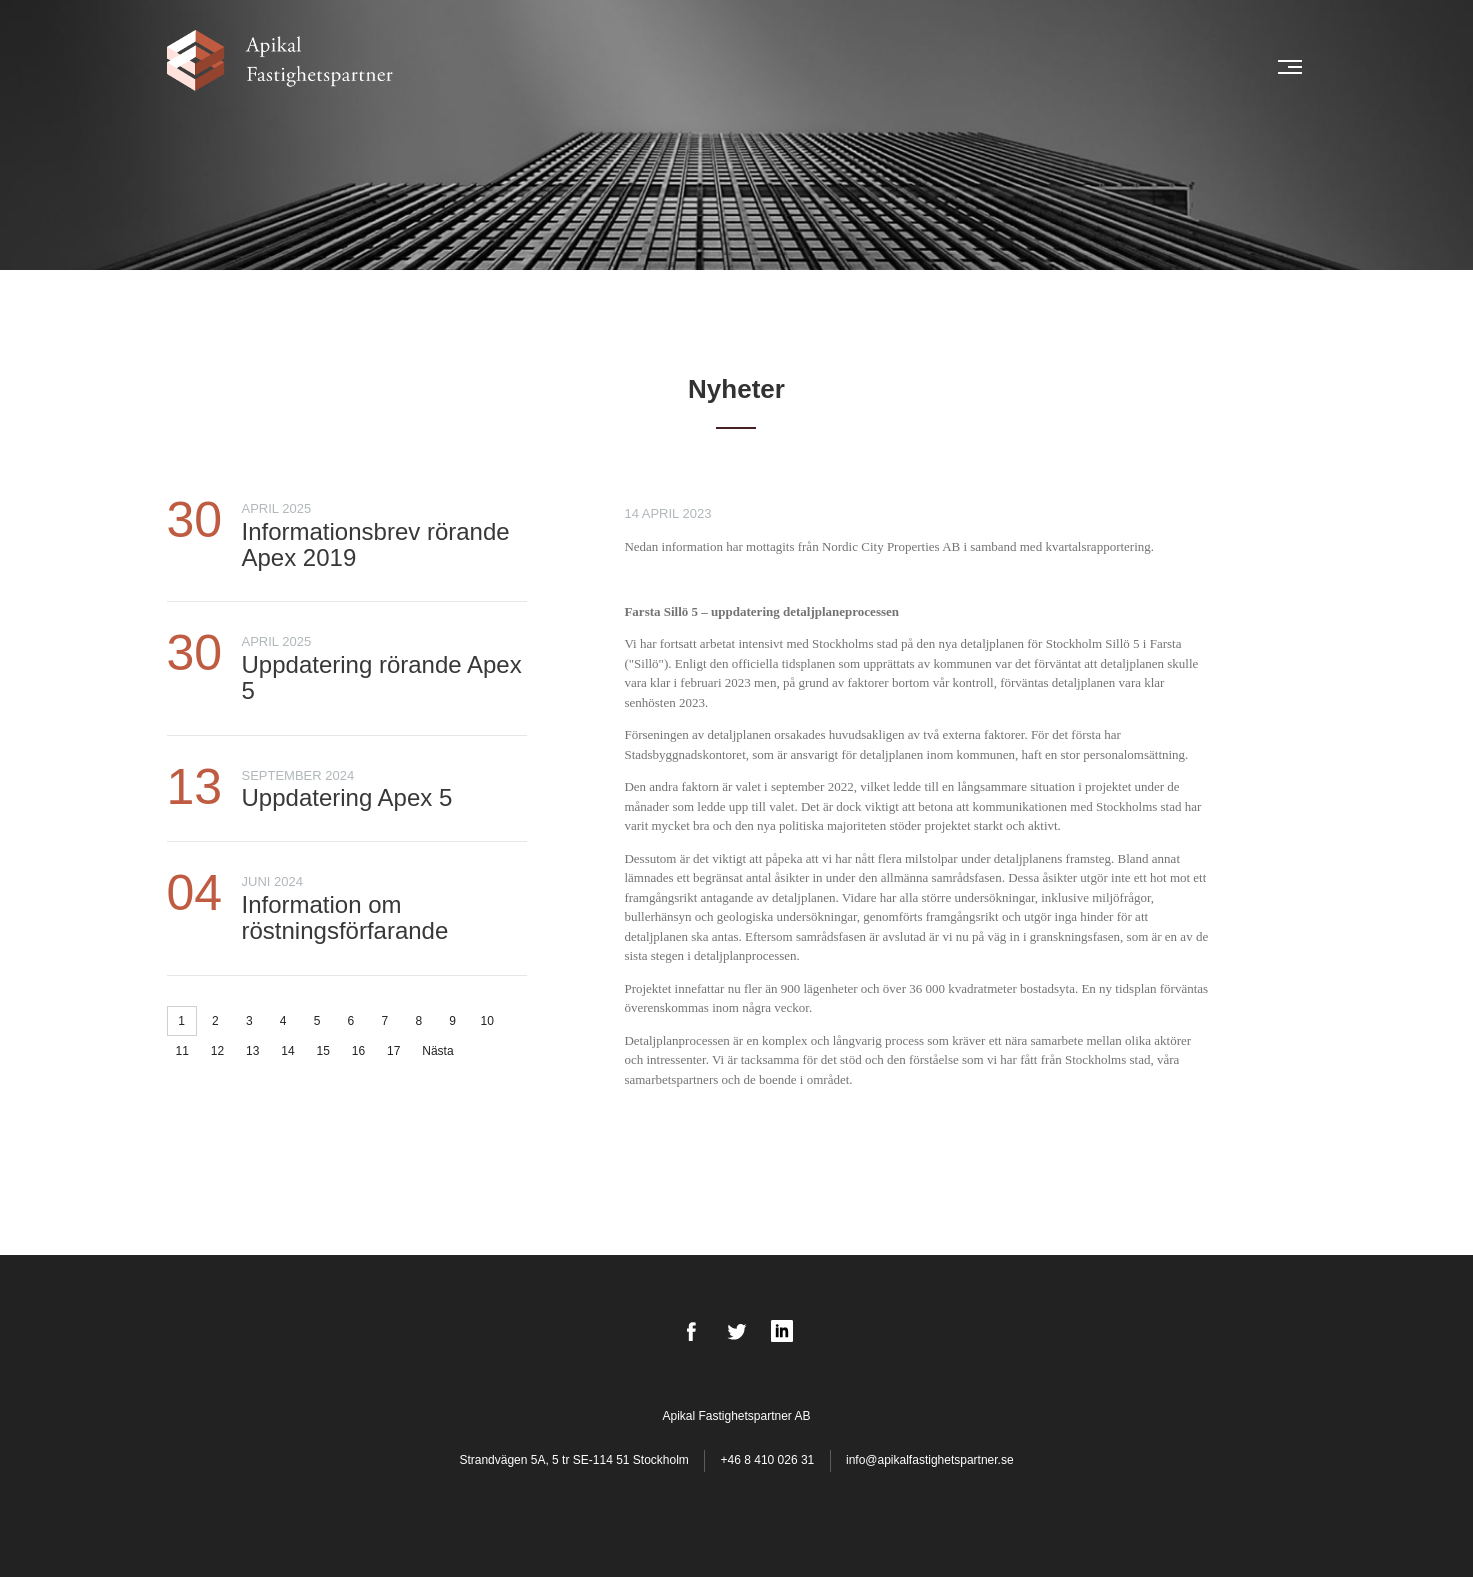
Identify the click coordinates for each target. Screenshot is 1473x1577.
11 (182, 1051)
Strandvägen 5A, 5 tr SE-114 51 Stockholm (575, 1460)
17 (393, 1051)
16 (358, 1051)
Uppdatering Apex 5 (347, 797)
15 (323, 1051)
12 (217, 1051)
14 (287, 1051)
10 (487, 1021)
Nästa (437, 1051)
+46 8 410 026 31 (768, 1460)
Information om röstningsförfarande (345, 917)
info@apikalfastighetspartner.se (930, 1460)
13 (252, 1051)
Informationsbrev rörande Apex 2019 (376, 544)
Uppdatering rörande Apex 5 (382, 677)
